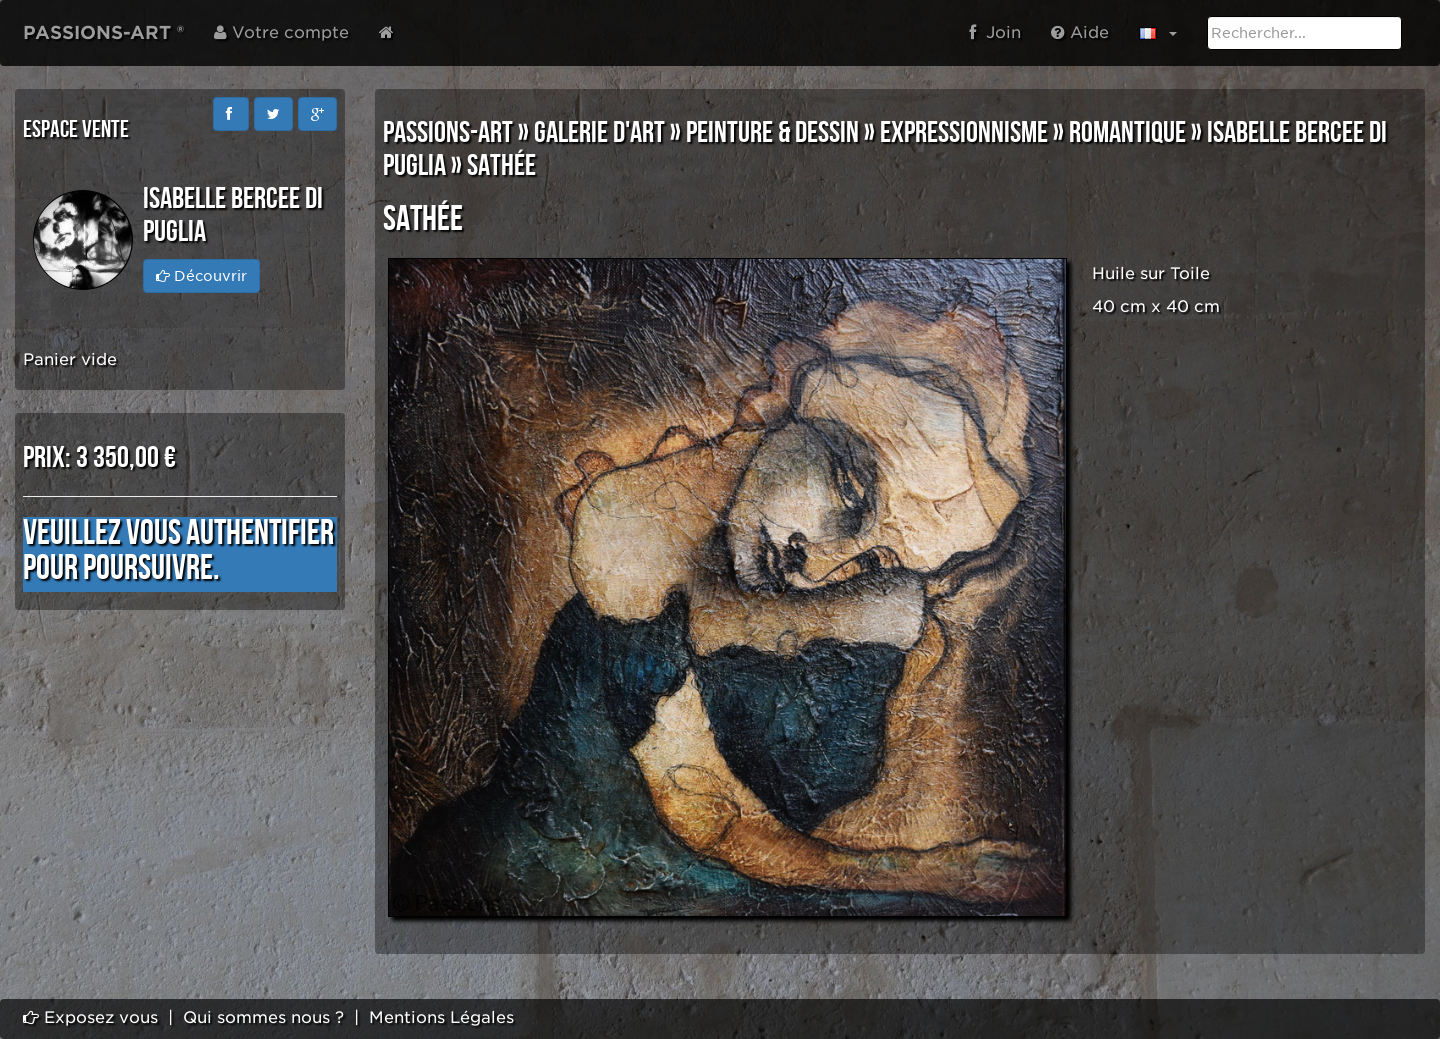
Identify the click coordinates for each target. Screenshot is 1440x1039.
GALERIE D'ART (599, 133)
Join (995, 32)
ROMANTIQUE (1127, 133)
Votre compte (281, 32)
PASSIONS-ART (448, 133)
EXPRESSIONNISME (964, 133)
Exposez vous (90, 1017)
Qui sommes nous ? (263, 1017)
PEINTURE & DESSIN (772, 133)
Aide (1080, 32)
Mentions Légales (441, 1017)
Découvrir (201, 276)
